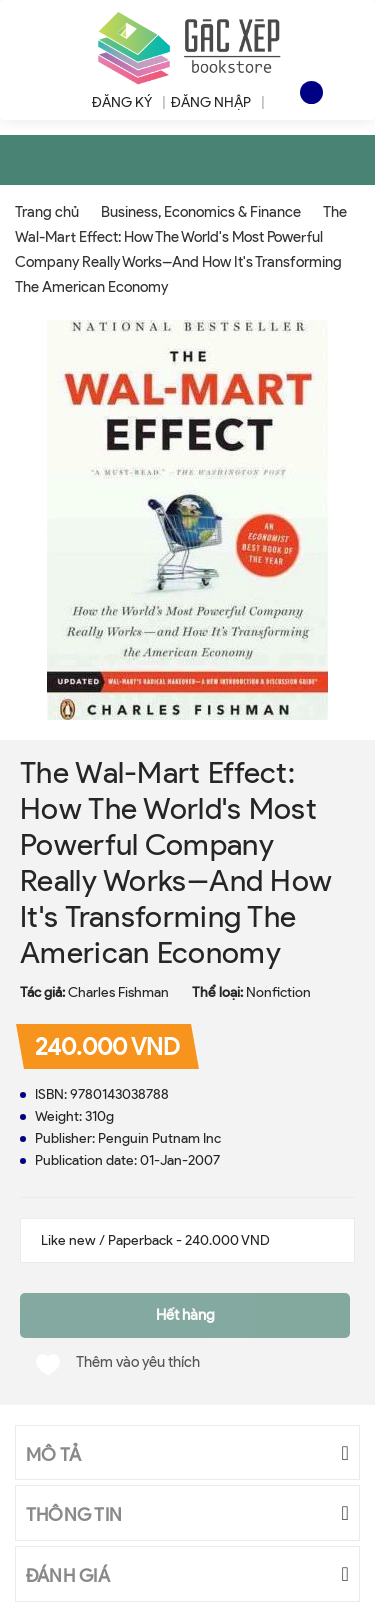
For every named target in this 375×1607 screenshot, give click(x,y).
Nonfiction (278, 992)
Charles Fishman (118, 992)
